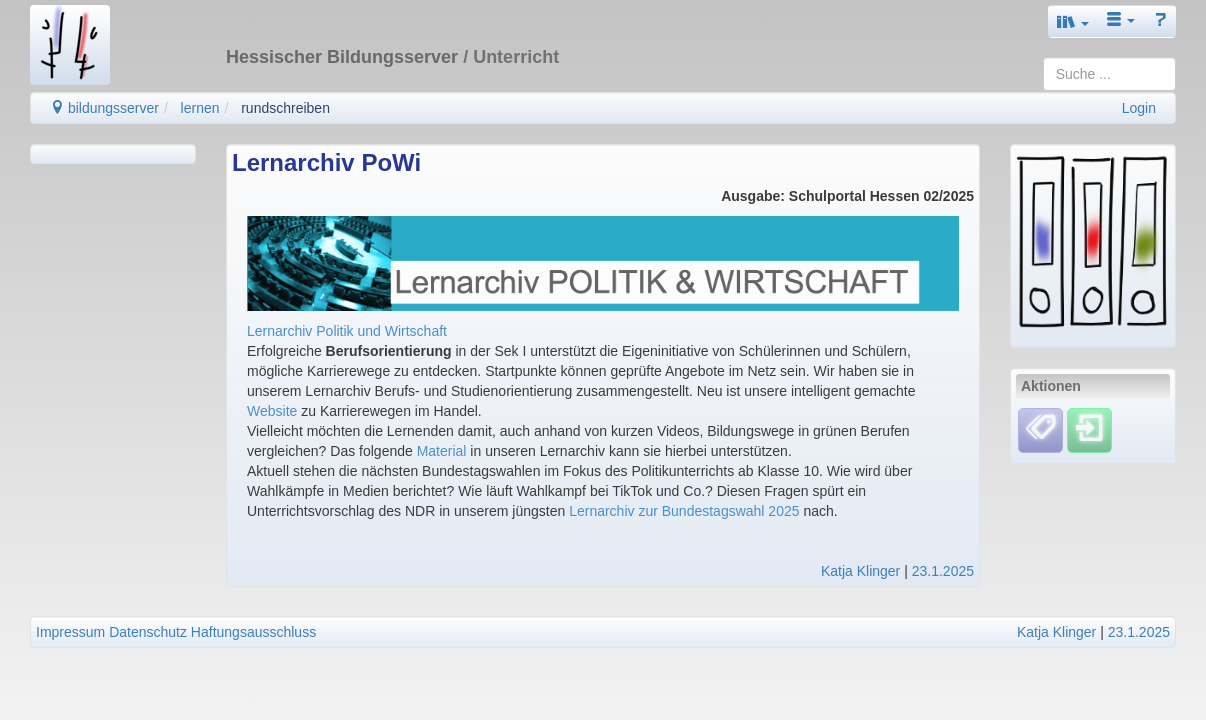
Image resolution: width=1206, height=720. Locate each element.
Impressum (70, 632)
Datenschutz (148, 632)
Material (442, 451)
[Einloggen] (1089, 429)
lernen (200, 108)
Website (272, 411)
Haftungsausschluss (253, 632)
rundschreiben (285, 108)
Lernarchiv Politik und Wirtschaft (347, 331)
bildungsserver (104, 108)
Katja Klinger (860, 571)
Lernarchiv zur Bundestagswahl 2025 (684, 511)
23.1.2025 (943, 571)
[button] (1073, 21)
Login (1139, 108)
